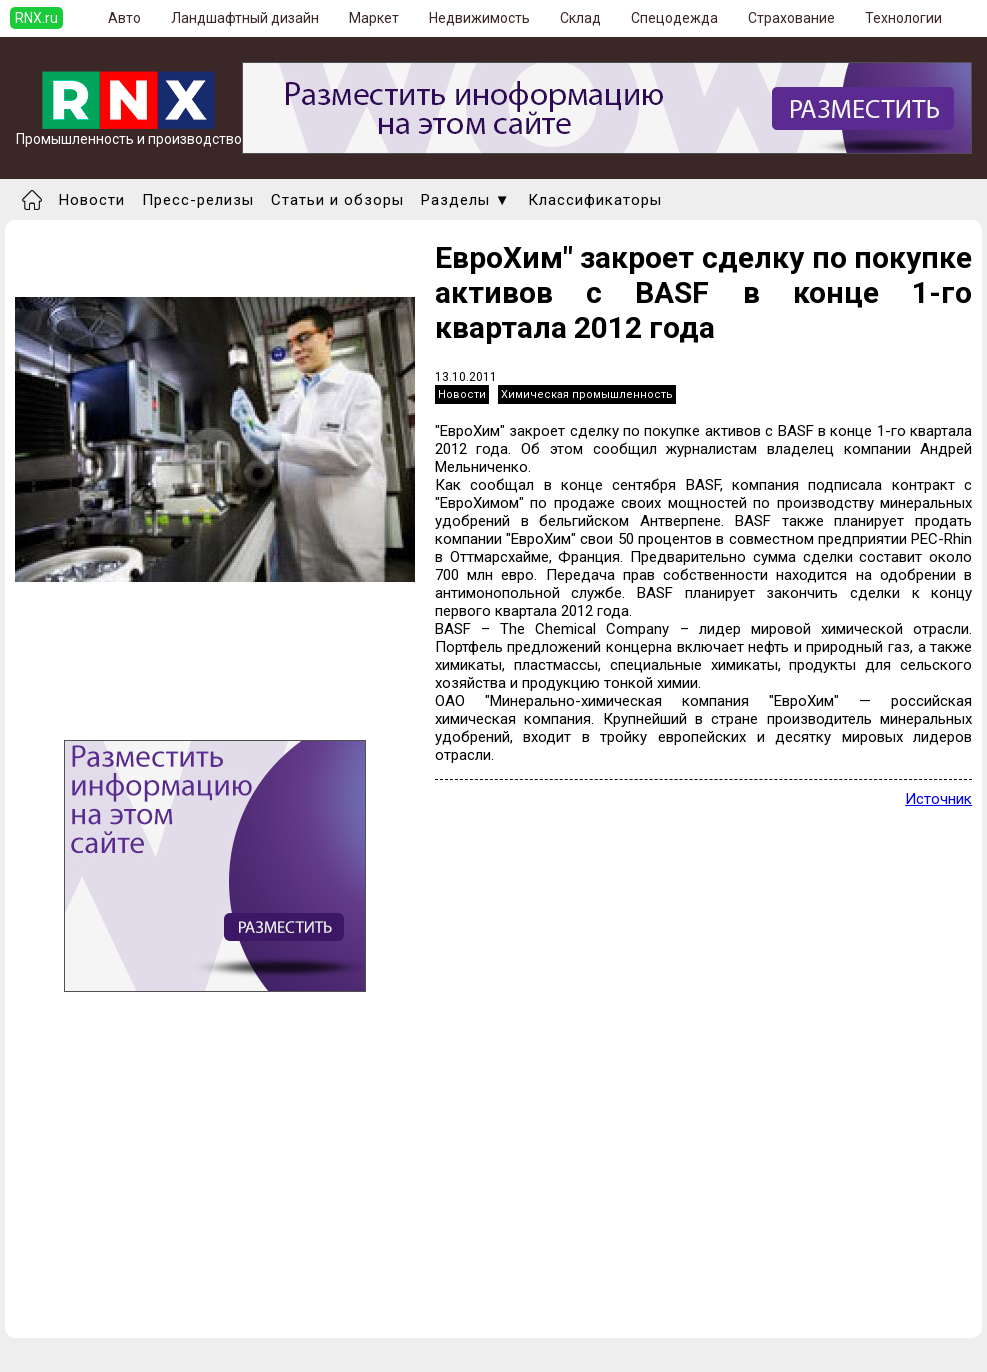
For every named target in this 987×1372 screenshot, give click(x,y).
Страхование (791, 18)
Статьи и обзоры (337, 200)
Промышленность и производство (129, 132)
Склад (580, 18)
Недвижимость (479, 18)
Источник (938, 799)
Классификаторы (595, 200)
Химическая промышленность (587, 394)
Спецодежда (674, 18)
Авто (124, 18)
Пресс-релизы (198, 200)
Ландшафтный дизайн (245, 18)
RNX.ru (36, 18)
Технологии (903, 18)
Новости (92, 200)
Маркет (374, 18)
